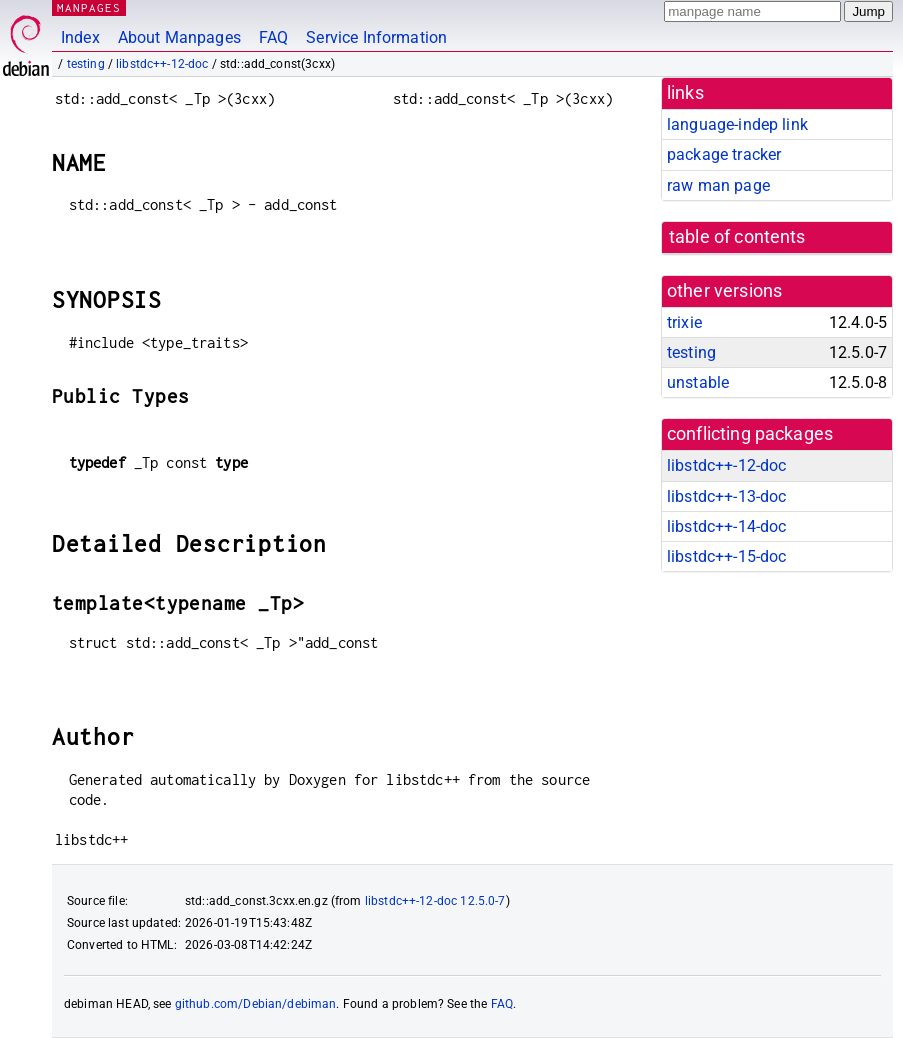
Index (80, 37)
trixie (684, 322)
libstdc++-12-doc (162, 64)
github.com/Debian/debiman (256, 1004)
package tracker (724, 154)
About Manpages (179, 37)
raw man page (718, 185)
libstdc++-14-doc (726, 526)
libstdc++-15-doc (726, 556)
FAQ (273, 37)
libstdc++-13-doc (726, 496)
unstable (698, 382)
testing (86, 64)
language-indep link (737, 124)
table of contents (737, 237)
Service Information (376, 37)
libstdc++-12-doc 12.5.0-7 (435, 901)
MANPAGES (89, 7)
